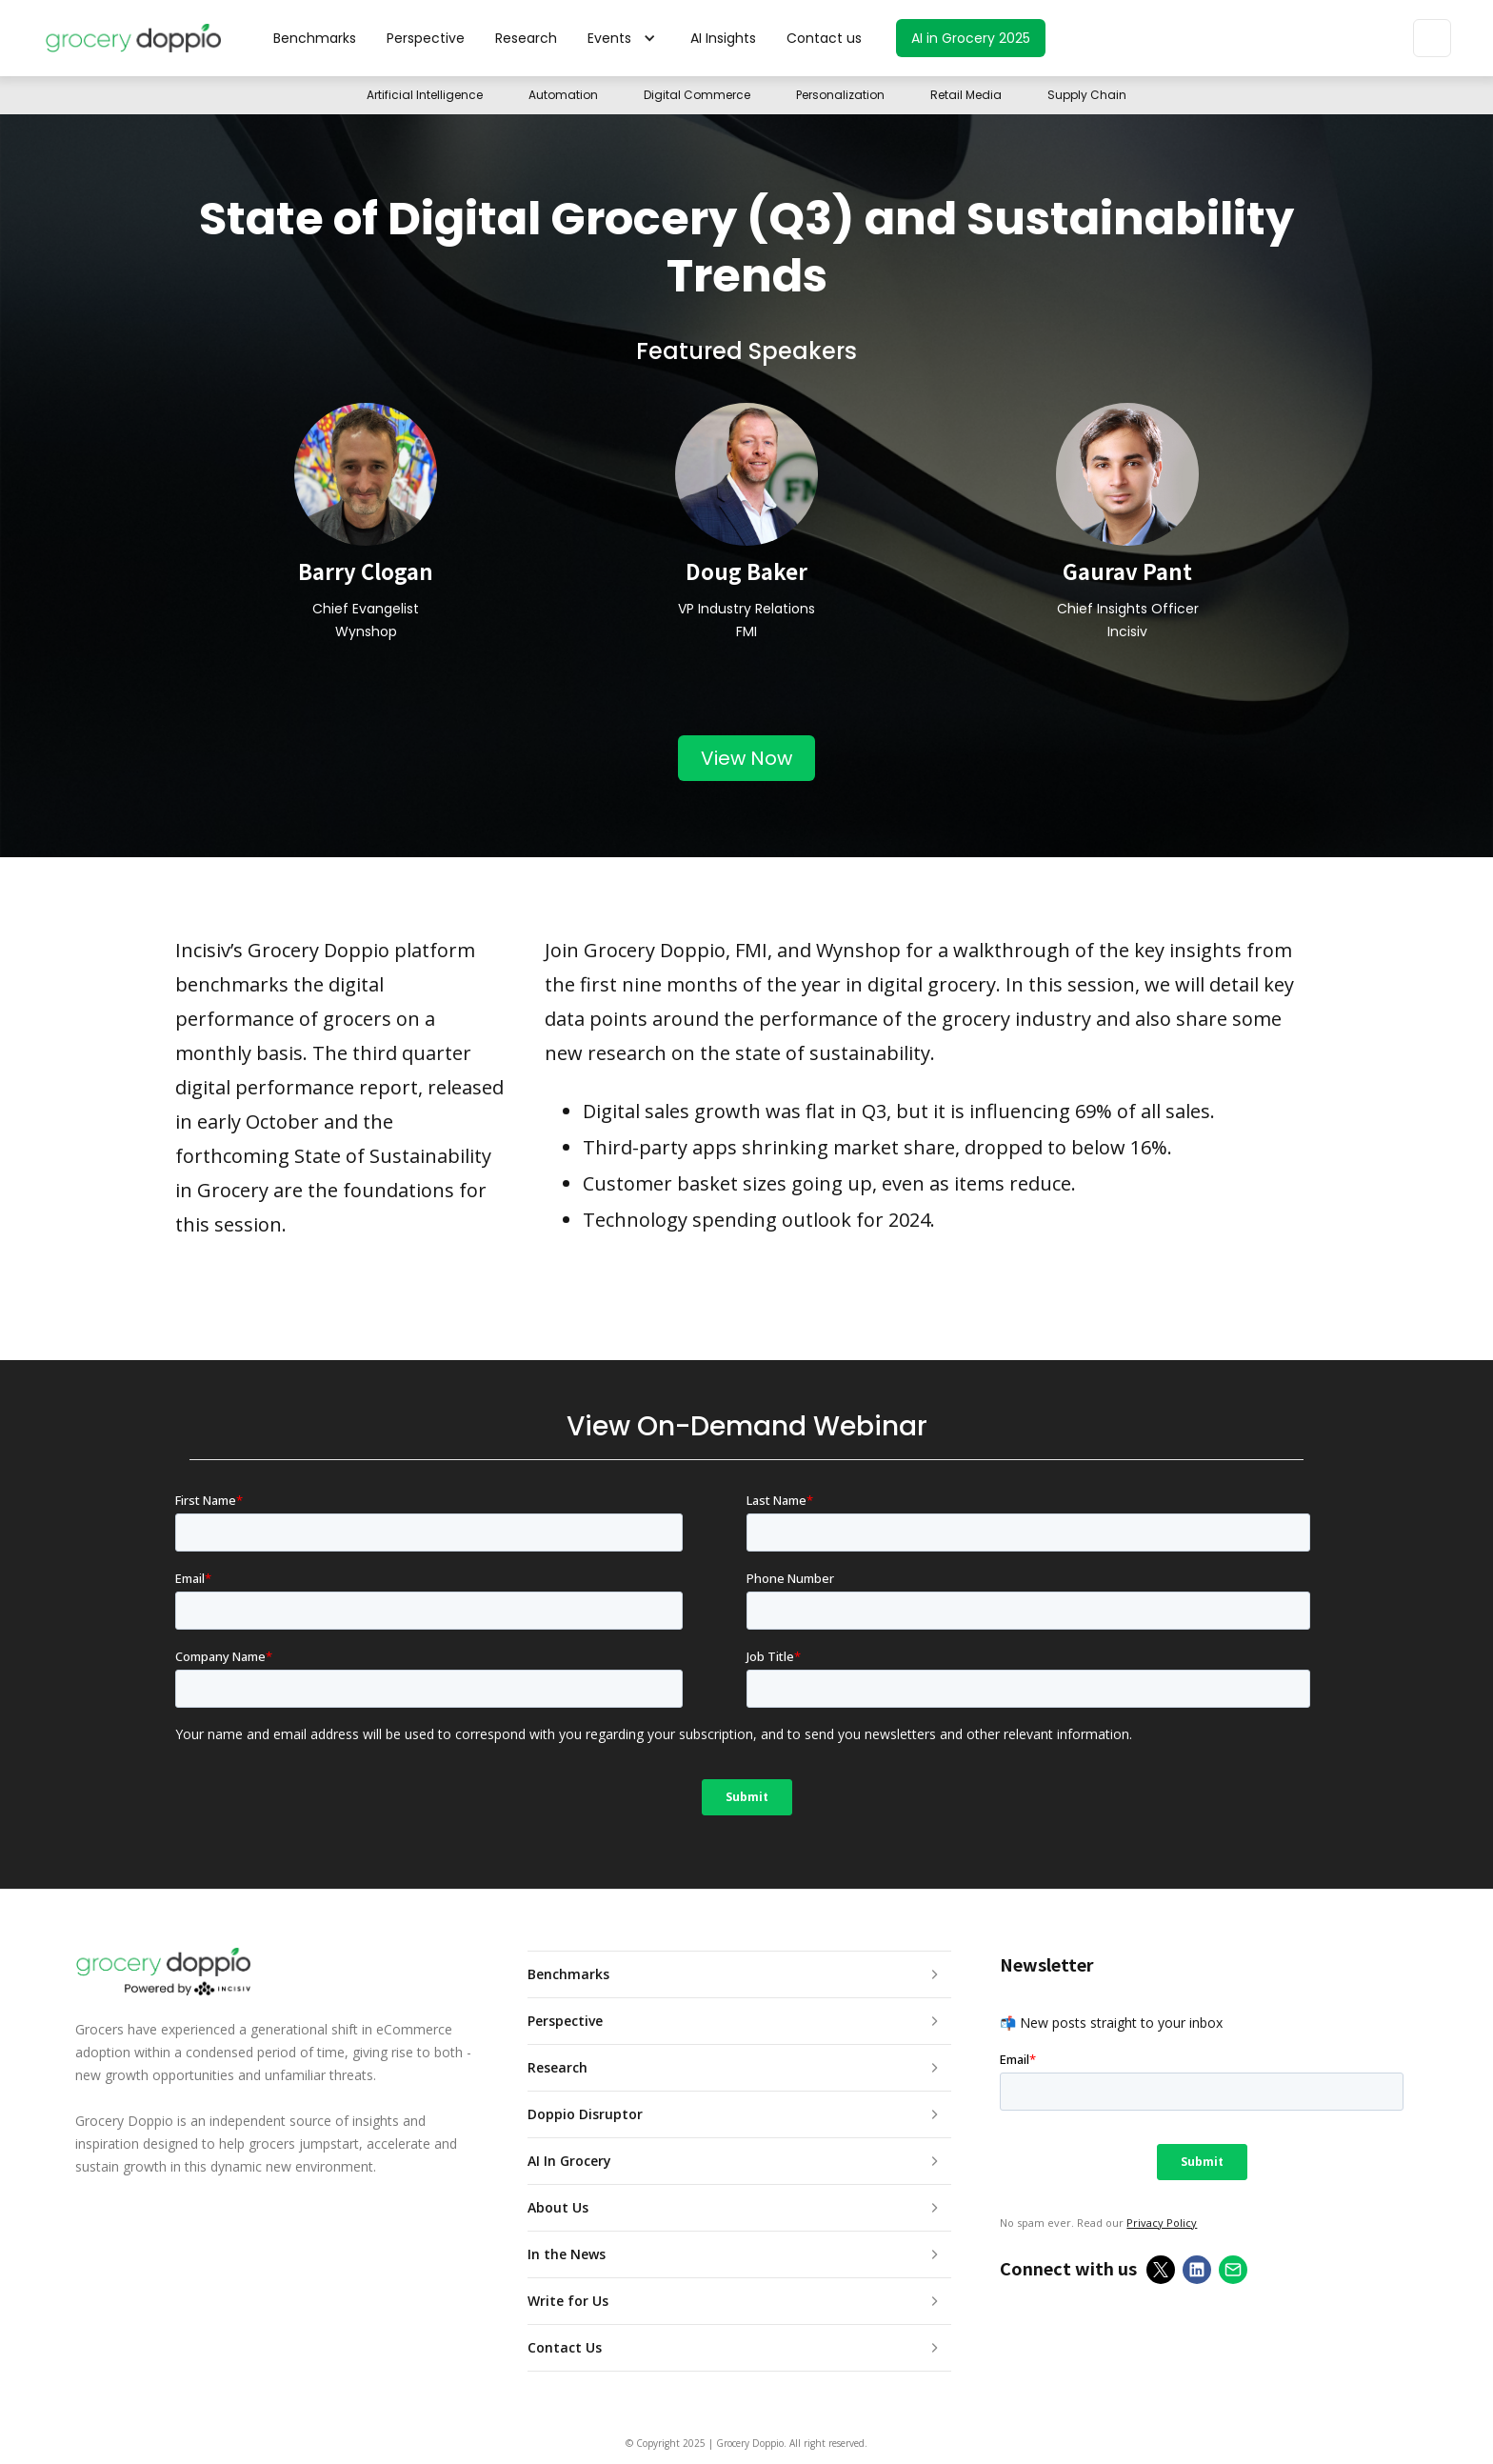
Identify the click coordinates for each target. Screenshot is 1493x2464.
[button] (623, 38)
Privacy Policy (1161, 2222)
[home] (132, 38)
